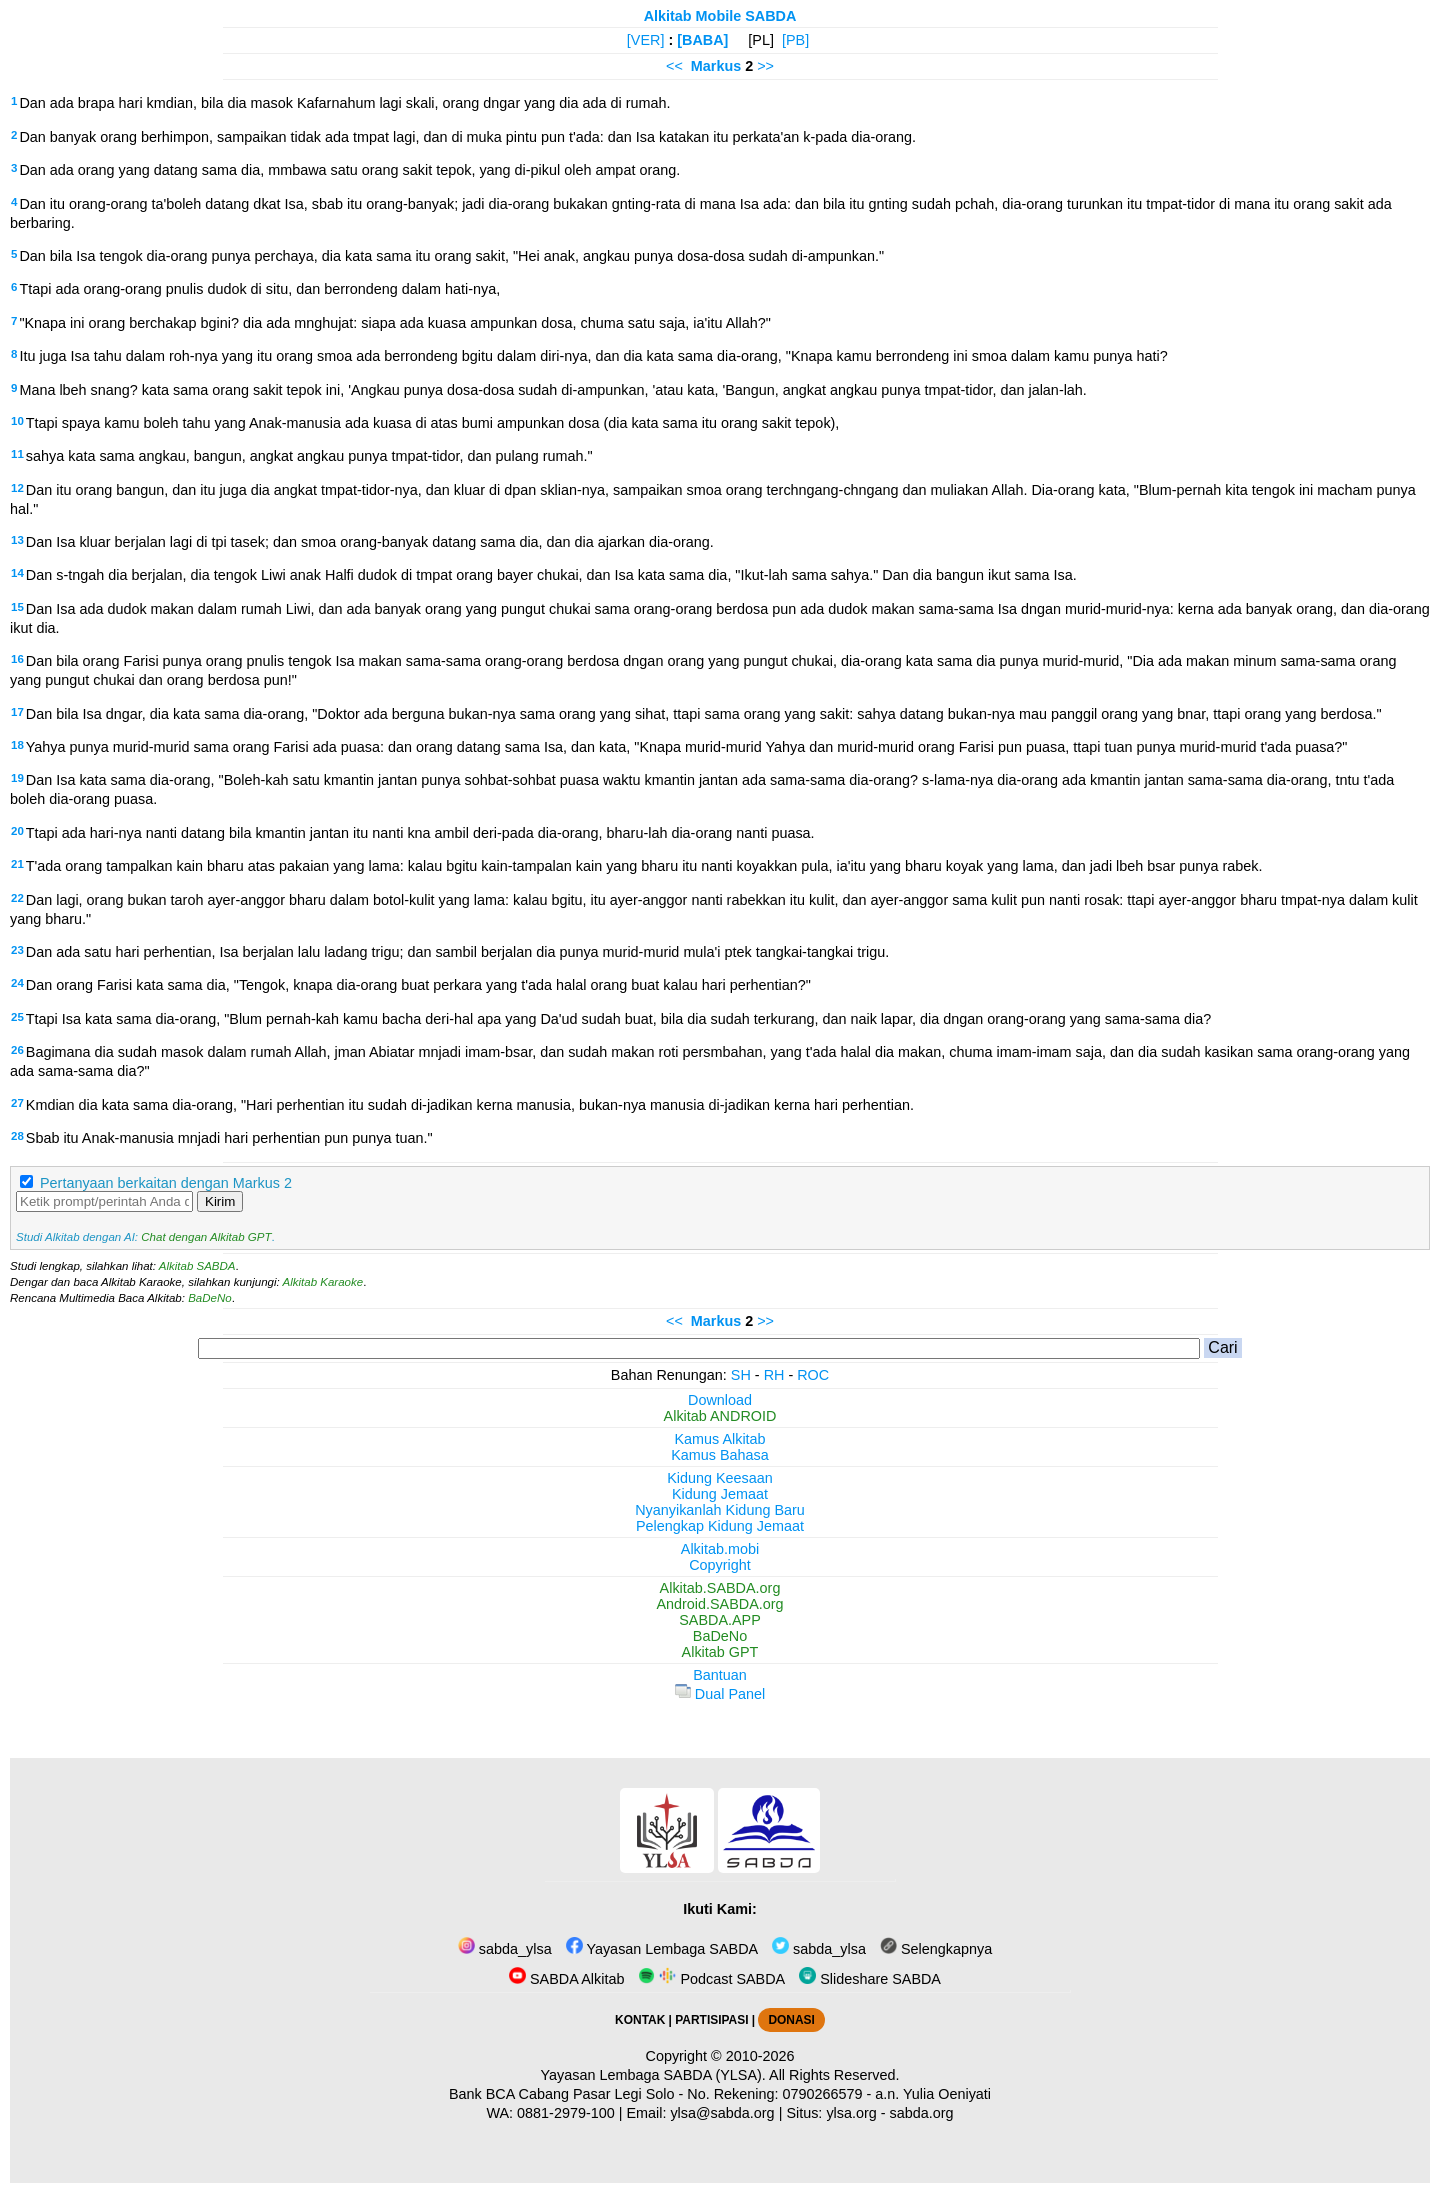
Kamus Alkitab (719, 1439)
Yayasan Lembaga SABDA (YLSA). (653, 2075)
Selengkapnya (936, 1949)
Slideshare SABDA (870, 1979)
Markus (716, 66)
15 (17, 607)
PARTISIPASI (711, 2020)
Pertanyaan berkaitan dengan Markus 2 (166, 1183)
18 (17, 745)
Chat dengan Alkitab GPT (206, 1237)
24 (17, 983)
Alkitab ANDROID (720, 1416)
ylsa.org (851, 2113)
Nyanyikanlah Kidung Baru (720, 1510)
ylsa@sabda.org (722, 2113)
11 (17, 454)
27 (17, 1103)
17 (17, 712)
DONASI (791, 2020)
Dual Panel (720, 1694)
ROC (813, 1375)
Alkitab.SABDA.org (720, 1588)
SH (741, 1375)
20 (17, 831)
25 (17, 1017)
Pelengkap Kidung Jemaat (720, 1526)
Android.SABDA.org (719, 1604)
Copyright (720, 1565)
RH (774, 1375)
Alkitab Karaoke (323, 1282)
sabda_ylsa (505, 1949)
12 (17, 488)
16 (17, 659)
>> (765, 66)
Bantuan (720, 1675)
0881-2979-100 (566, 2113)
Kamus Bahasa (720, 1455)
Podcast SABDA (711, 1979)
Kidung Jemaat (720, 1494)
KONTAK (640, 2020)
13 (17, 540)
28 (17, 1136)
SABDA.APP (720, 1620)
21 (17, 864)
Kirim (220, 1201)
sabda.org (922, 2113)
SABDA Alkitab (566, 1979)
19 (17, 778)
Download (720, 1400)
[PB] (795, 40)
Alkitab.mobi (720, 1549)
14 (17, 573)
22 (17, 898)
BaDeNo (210, 1298)
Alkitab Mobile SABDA (720, 16)
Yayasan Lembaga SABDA (662, 1949)
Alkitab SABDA (197, 1266)
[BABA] (702, 40)
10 (17, 421)
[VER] (646, 40)
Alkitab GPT (720, 1652)
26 (17, 1050)
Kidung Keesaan (720, 1478)
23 (17, 950)
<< (674, 66)
